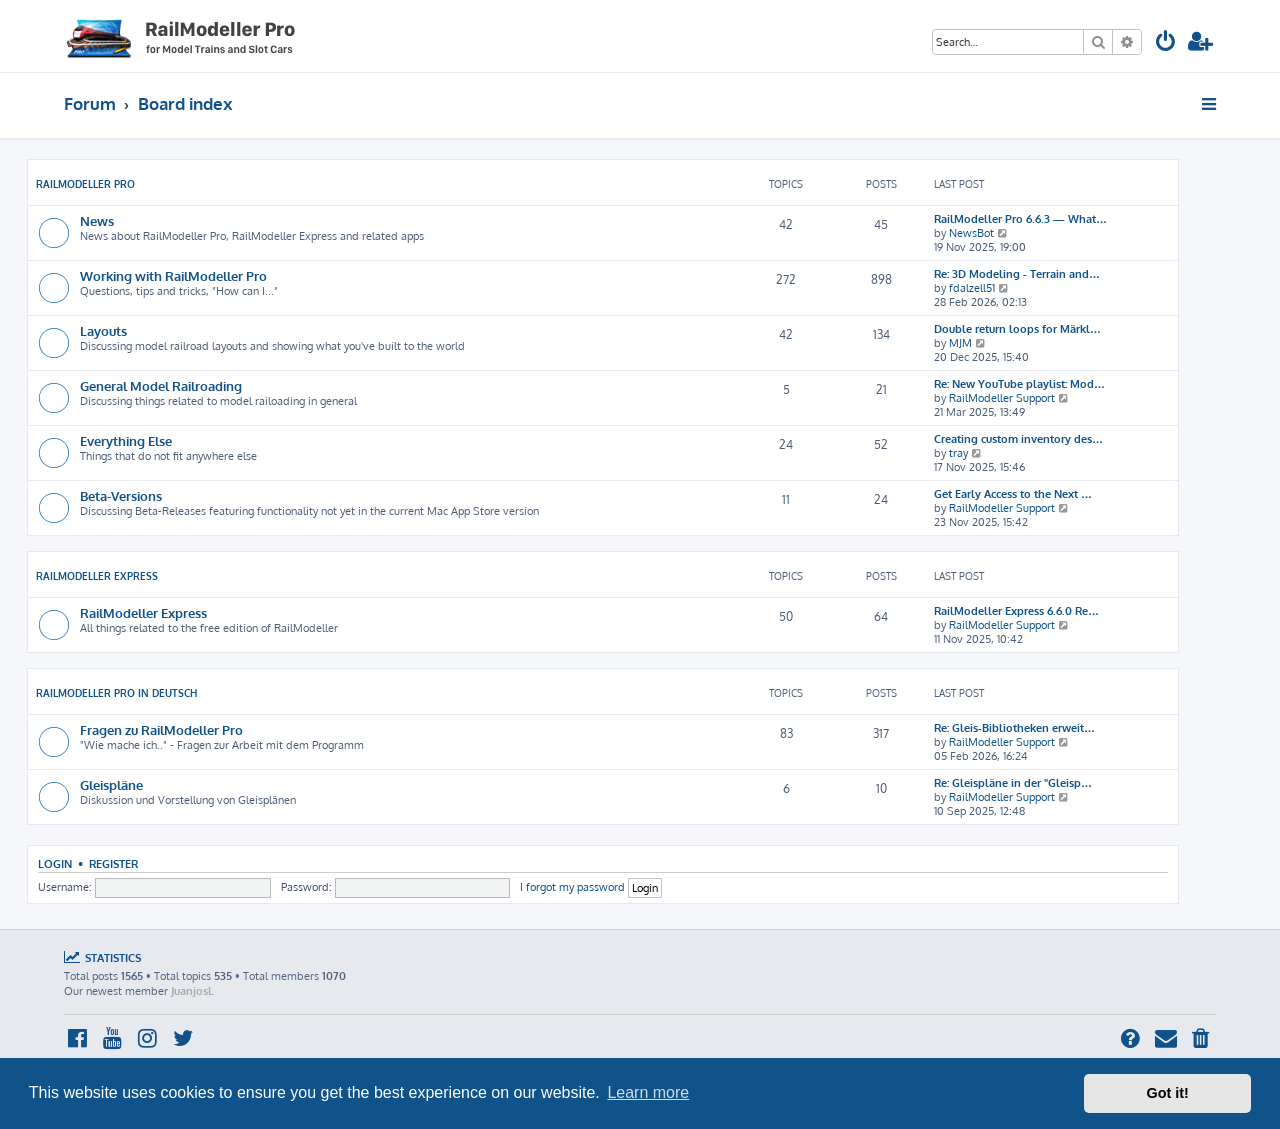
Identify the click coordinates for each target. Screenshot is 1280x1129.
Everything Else (126, 440)
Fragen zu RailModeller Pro (161, 729)
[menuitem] (1166, 43)
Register (113, 863)
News (97, 220)
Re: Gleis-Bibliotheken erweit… (1014, 728)
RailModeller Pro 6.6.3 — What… (1020, 219)
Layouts (103, 330)
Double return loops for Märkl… (1017, 329)
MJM (960, 343)
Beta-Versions (121, 495)
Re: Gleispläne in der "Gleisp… (1013, 783)
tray (958, 453)
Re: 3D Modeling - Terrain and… (1017, 274)
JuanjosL (192, 991)
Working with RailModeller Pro (173, 275)
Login (55, 863)
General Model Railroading (161, 385)
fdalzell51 (972, 288)
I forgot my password (572, 887)
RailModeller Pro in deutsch (116, 693)
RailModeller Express (97, 576)
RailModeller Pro (85, 184)
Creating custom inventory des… (1018, 439)
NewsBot (971, 233)
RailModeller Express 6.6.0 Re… (1016, 611)
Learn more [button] (648, 1092)
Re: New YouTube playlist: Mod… (1019, 384)
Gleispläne (111, 784)
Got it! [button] (1168, 1093)
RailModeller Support (1002, 398)
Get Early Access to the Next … (1013, 494)
